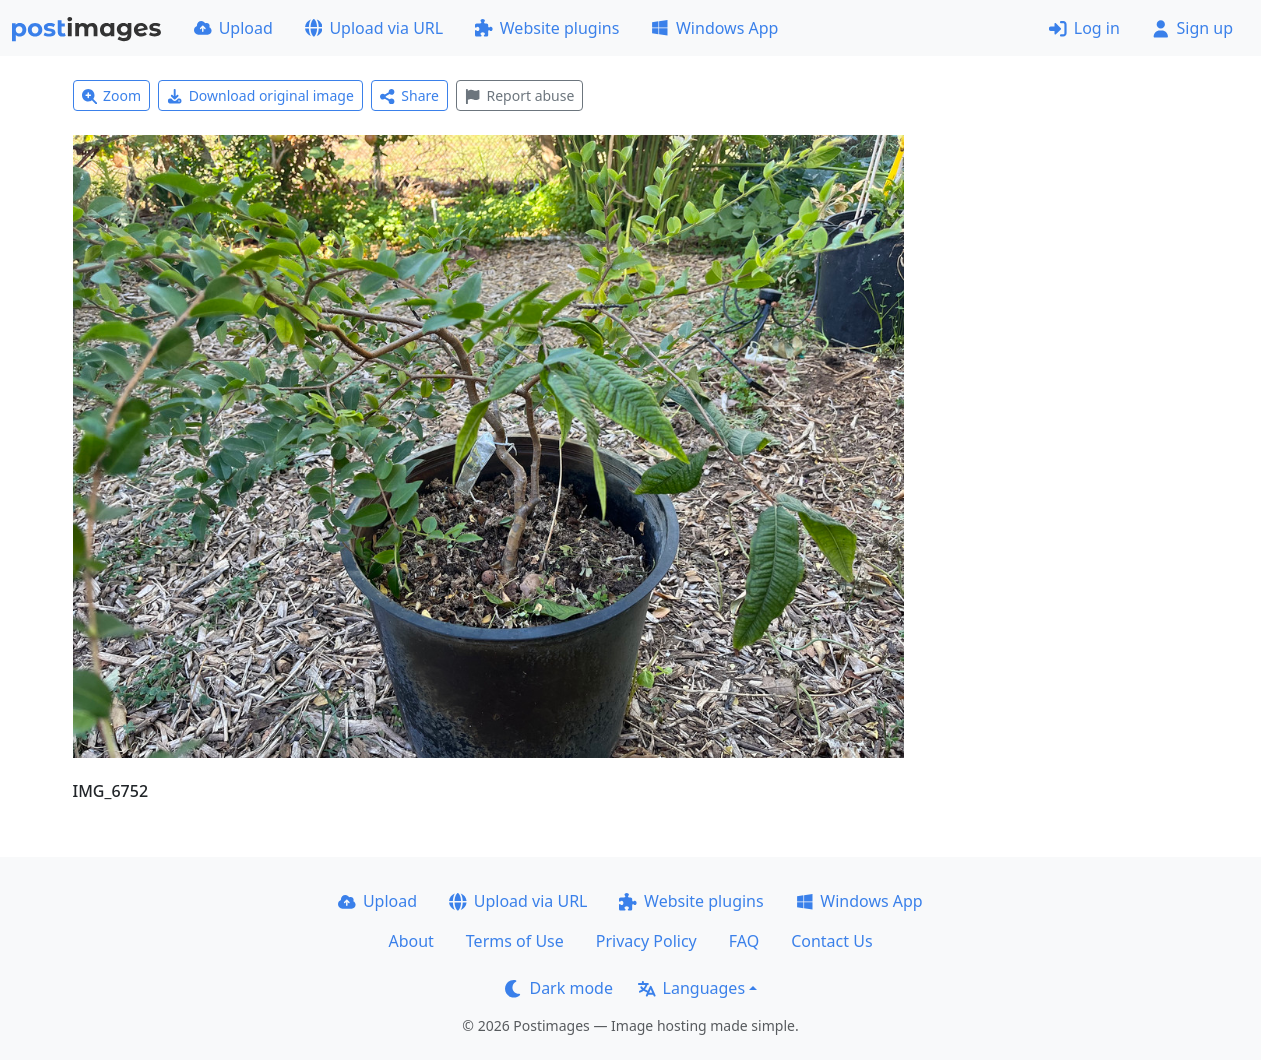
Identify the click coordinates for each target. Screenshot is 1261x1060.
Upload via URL (374, 28)
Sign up (1192, 28)
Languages (691, 988)
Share (409, 95)
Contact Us (831, 941)
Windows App (714, 28)
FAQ (744, 941)
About (410, 941)
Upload (233, 28)
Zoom (112, 95)
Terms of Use (515, 941)
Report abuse (519, 95)
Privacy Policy (646, 941)
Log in (1084, 28)
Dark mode (559, 988)
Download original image (260, 95)
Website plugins (547, 28)
